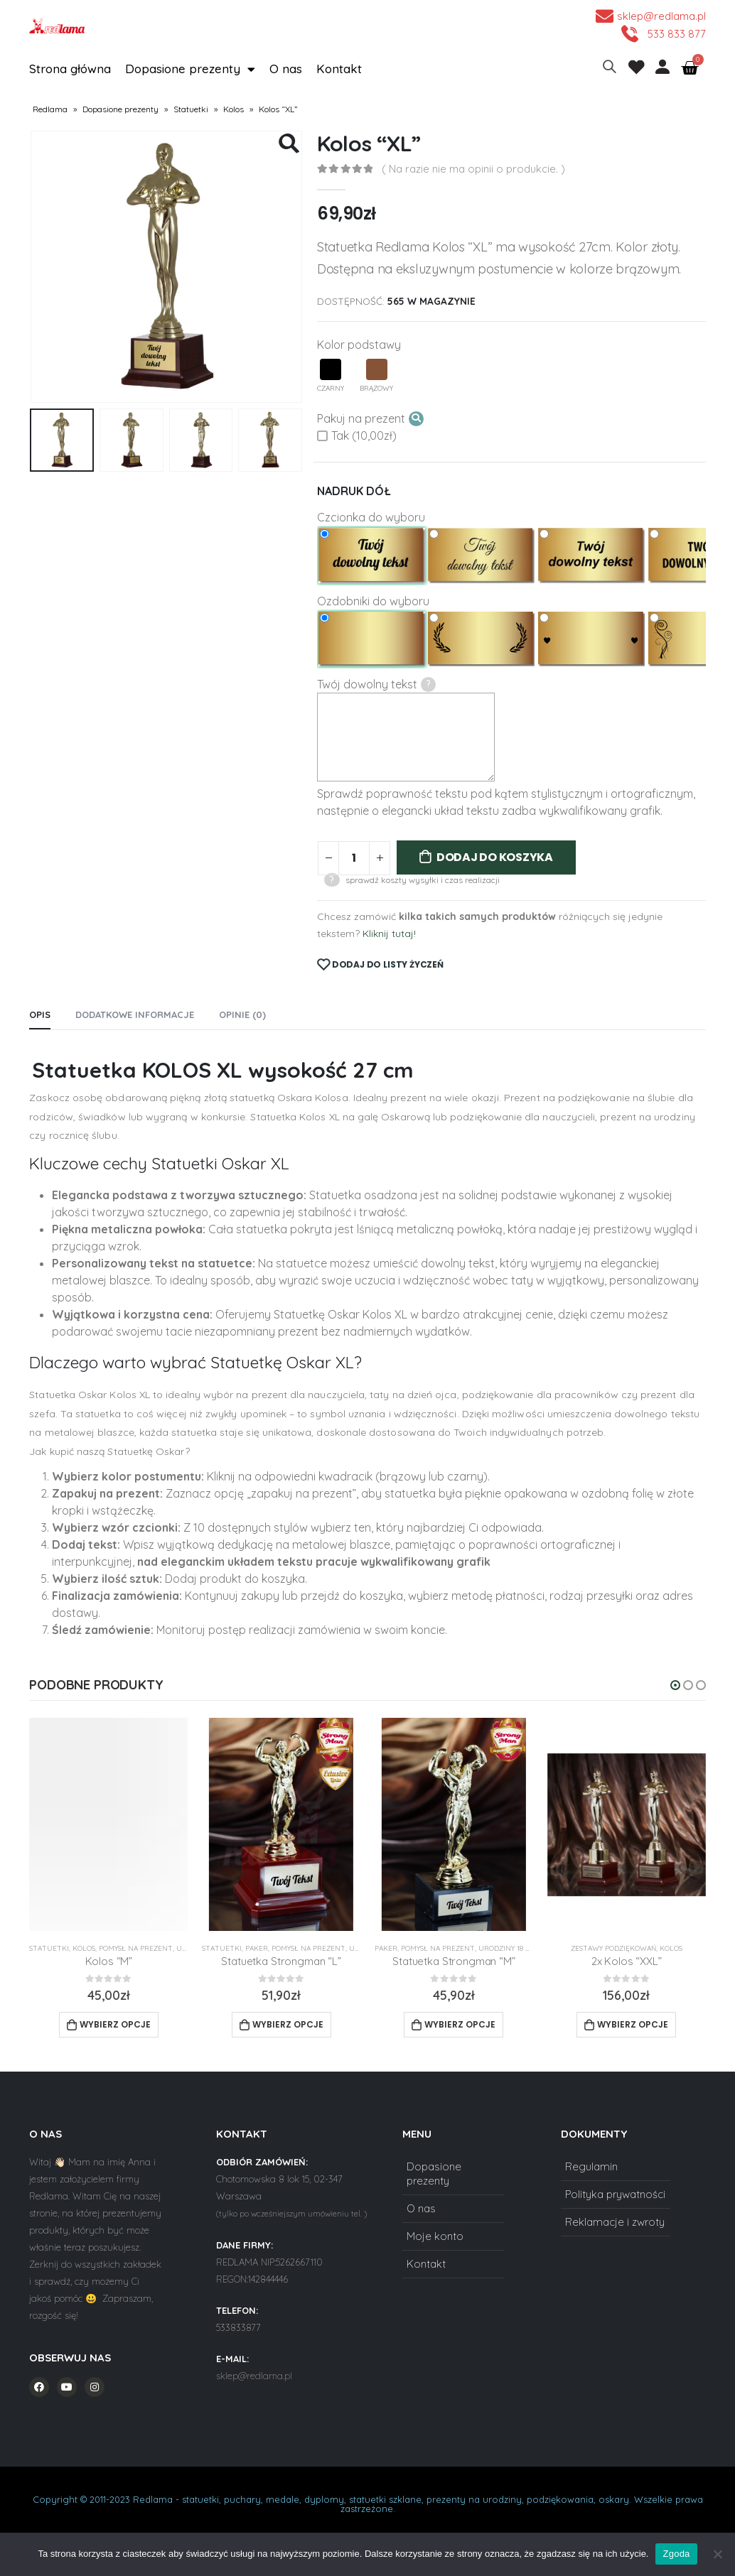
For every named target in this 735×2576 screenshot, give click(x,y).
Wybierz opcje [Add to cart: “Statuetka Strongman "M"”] (459, 2024)
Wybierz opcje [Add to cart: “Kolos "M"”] (115, 2024)
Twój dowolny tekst (376, 684)
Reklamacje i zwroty (615, 2222)
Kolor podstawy (359, 344)
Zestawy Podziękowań (613, 1948)
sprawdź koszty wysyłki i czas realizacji (422, 880)
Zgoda (676, 2553)
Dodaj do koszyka (494, 857)
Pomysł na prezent (136, 1948)
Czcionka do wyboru (371, 517)
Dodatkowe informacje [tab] (134, 1014)
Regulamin (591, 2166)
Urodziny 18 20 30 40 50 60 (524, 1948)
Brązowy (376, 376)
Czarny (330, 376)
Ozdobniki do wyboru (373, 601)
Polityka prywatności (615, 2194)
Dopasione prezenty (190, 69)
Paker (256, 1948)
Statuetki (190, 109)
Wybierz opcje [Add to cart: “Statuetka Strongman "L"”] (287, 2024)
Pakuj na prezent (370, 418)
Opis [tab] (39, 1014)
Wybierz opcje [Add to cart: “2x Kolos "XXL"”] (632, 2024)
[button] (675, 1685)
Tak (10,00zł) (357, 435)
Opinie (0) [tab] (242, 1014)
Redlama (50, 109)
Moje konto (435, 2236)
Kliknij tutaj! (389, 933)
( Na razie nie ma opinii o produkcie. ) (473, 168)
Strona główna (70, 68)
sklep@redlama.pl (254, 2375)
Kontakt (339, 68)
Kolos (233, 109)
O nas (285, 68)
